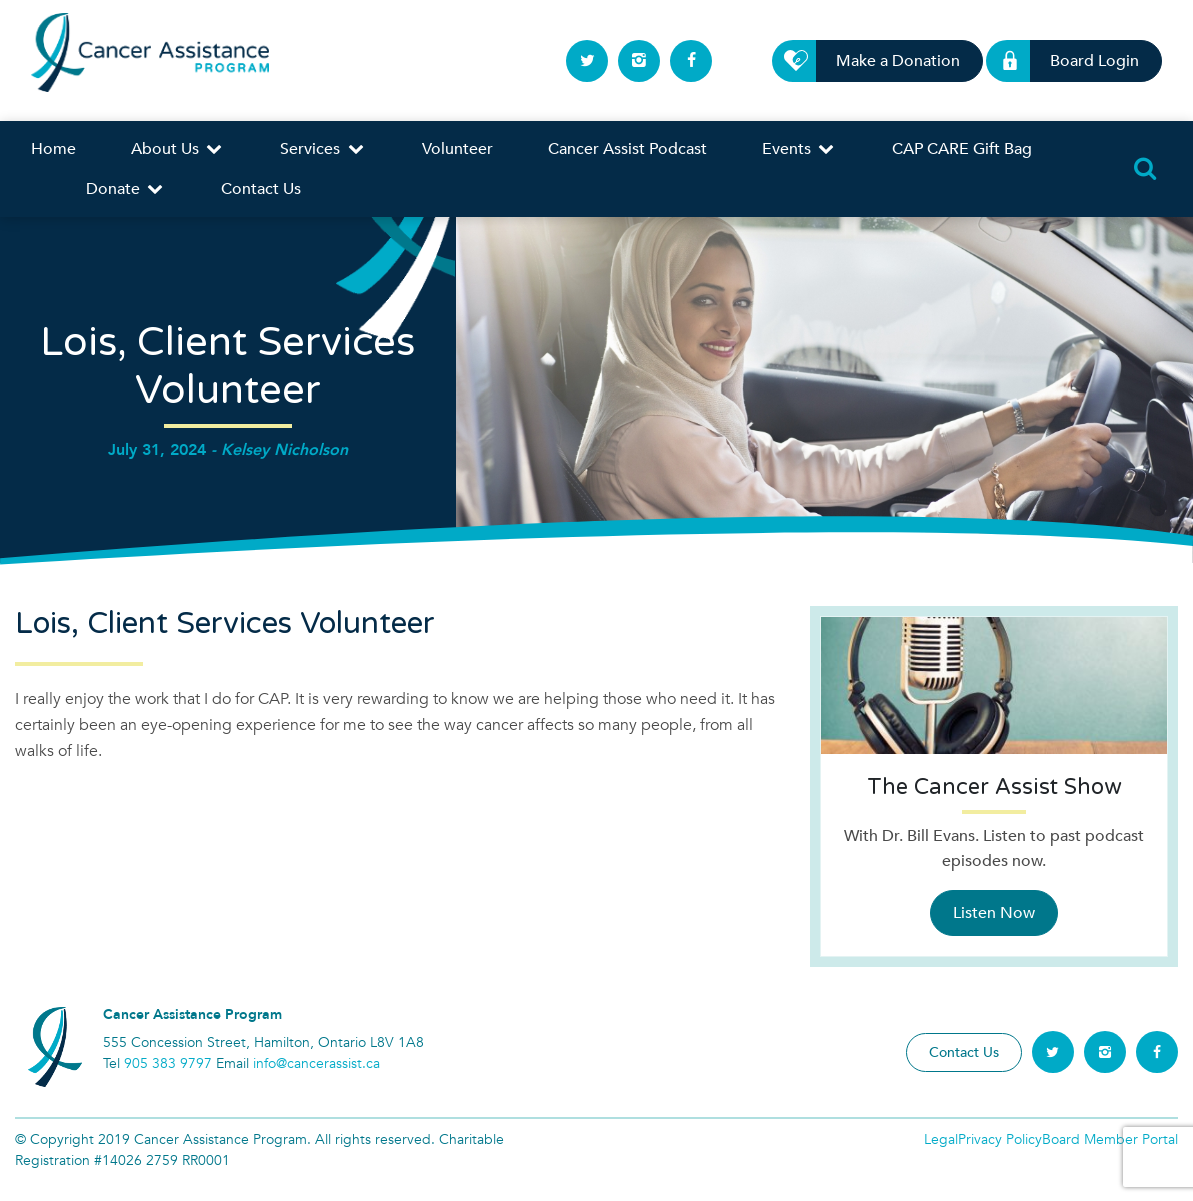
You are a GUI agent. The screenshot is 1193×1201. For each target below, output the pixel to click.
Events (799, 149)
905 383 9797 (168, 1063)
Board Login (1083, 61)
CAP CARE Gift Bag (962, 149)
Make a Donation (886, 61)
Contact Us (261, 189)
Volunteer (457, 149)
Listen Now (994, 913)
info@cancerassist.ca (316, 1063)
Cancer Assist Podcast (627, 149)
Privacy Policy (1000, 1139)
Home (53, 149)
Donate (126, 189)
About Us (178, 149)
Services (323, 149)
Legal (941, 1139)
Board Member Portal (1110, 1139)
